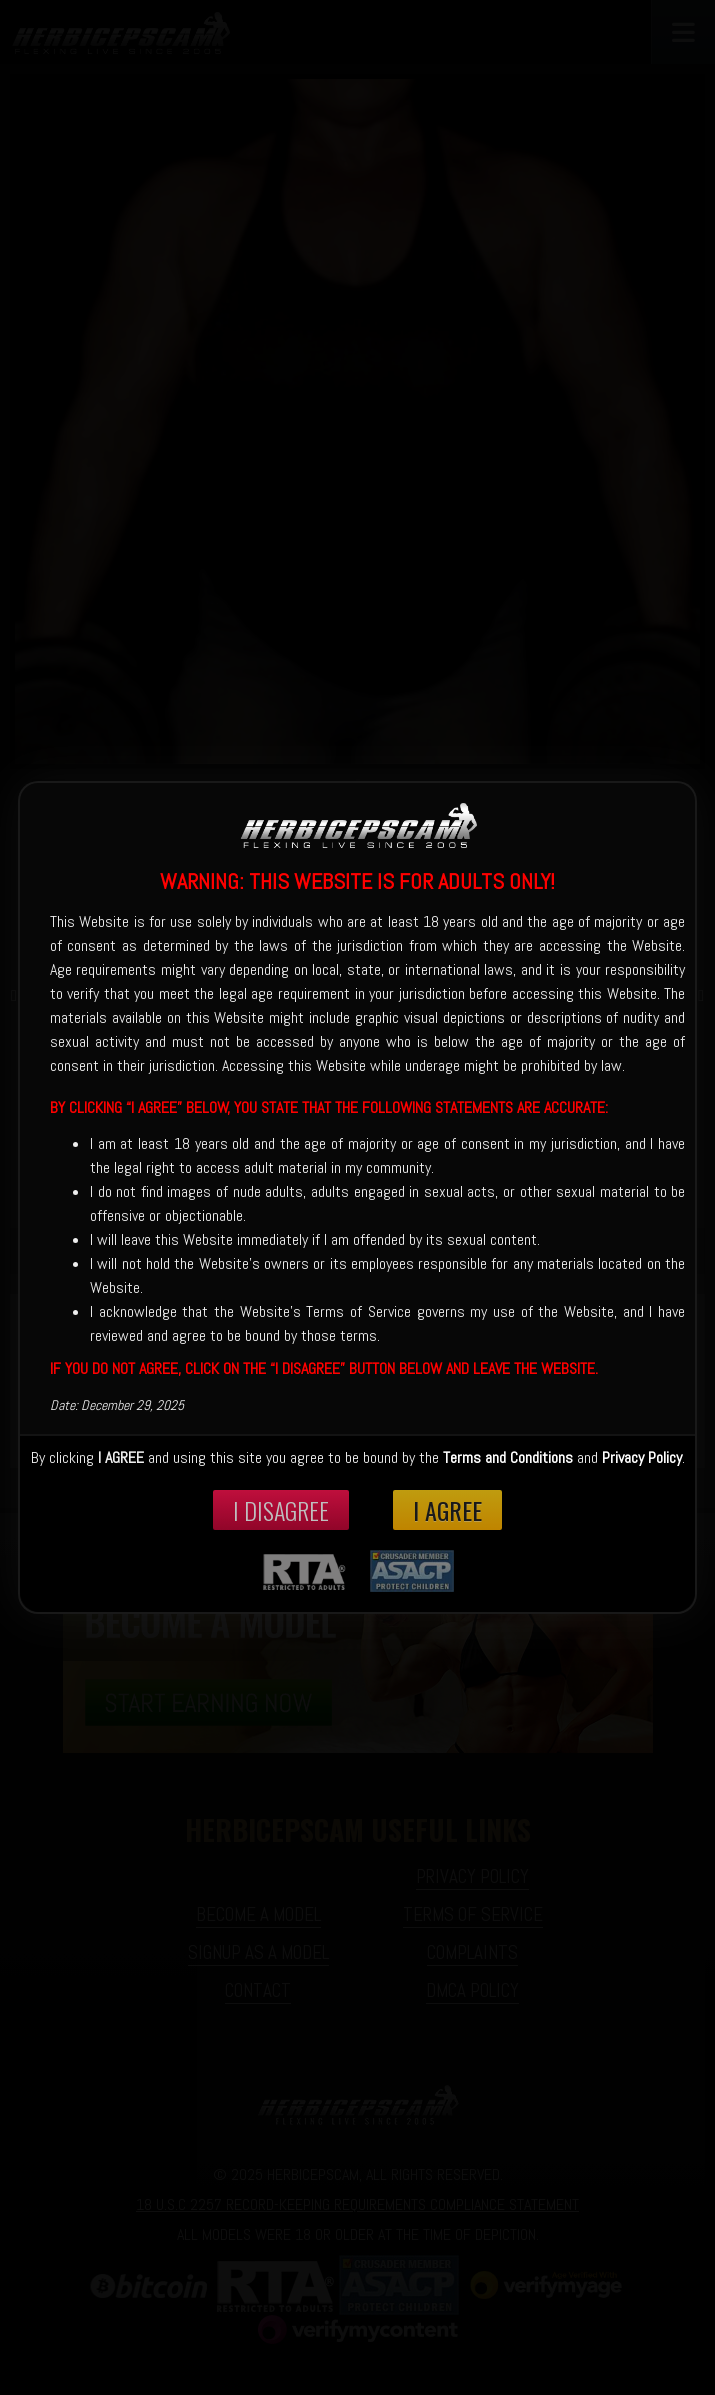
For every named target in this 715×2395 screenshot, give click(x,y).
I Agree (447, 1510)
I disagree (281, 1510)
